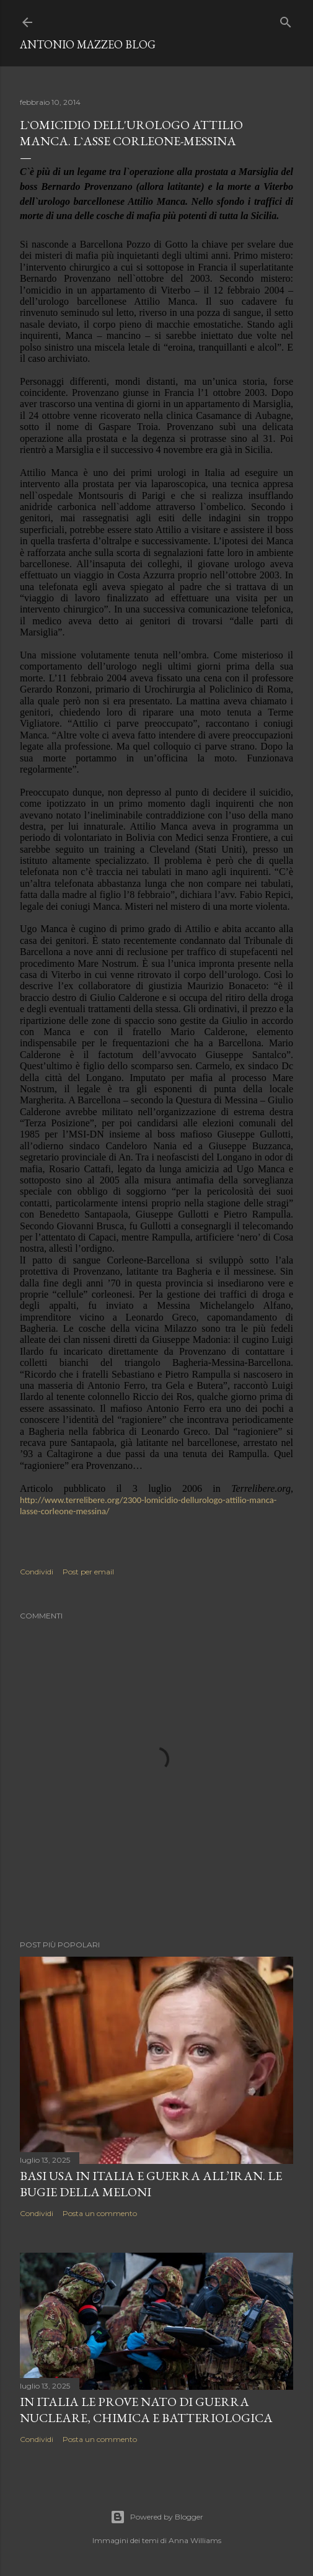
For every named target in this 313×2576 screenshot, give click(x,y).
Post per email (88, 1571)
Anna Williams (195, 2540)
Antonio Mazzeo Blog (88, 44)
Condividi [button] (36, 1571)
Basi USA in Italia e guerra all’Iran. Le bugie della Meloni (151, 2184)
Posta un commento (100, 2213)
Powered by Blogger (156, 2517)
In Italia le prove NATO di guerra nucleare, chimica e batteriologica (146, 2410)
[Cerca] (285, 19)
